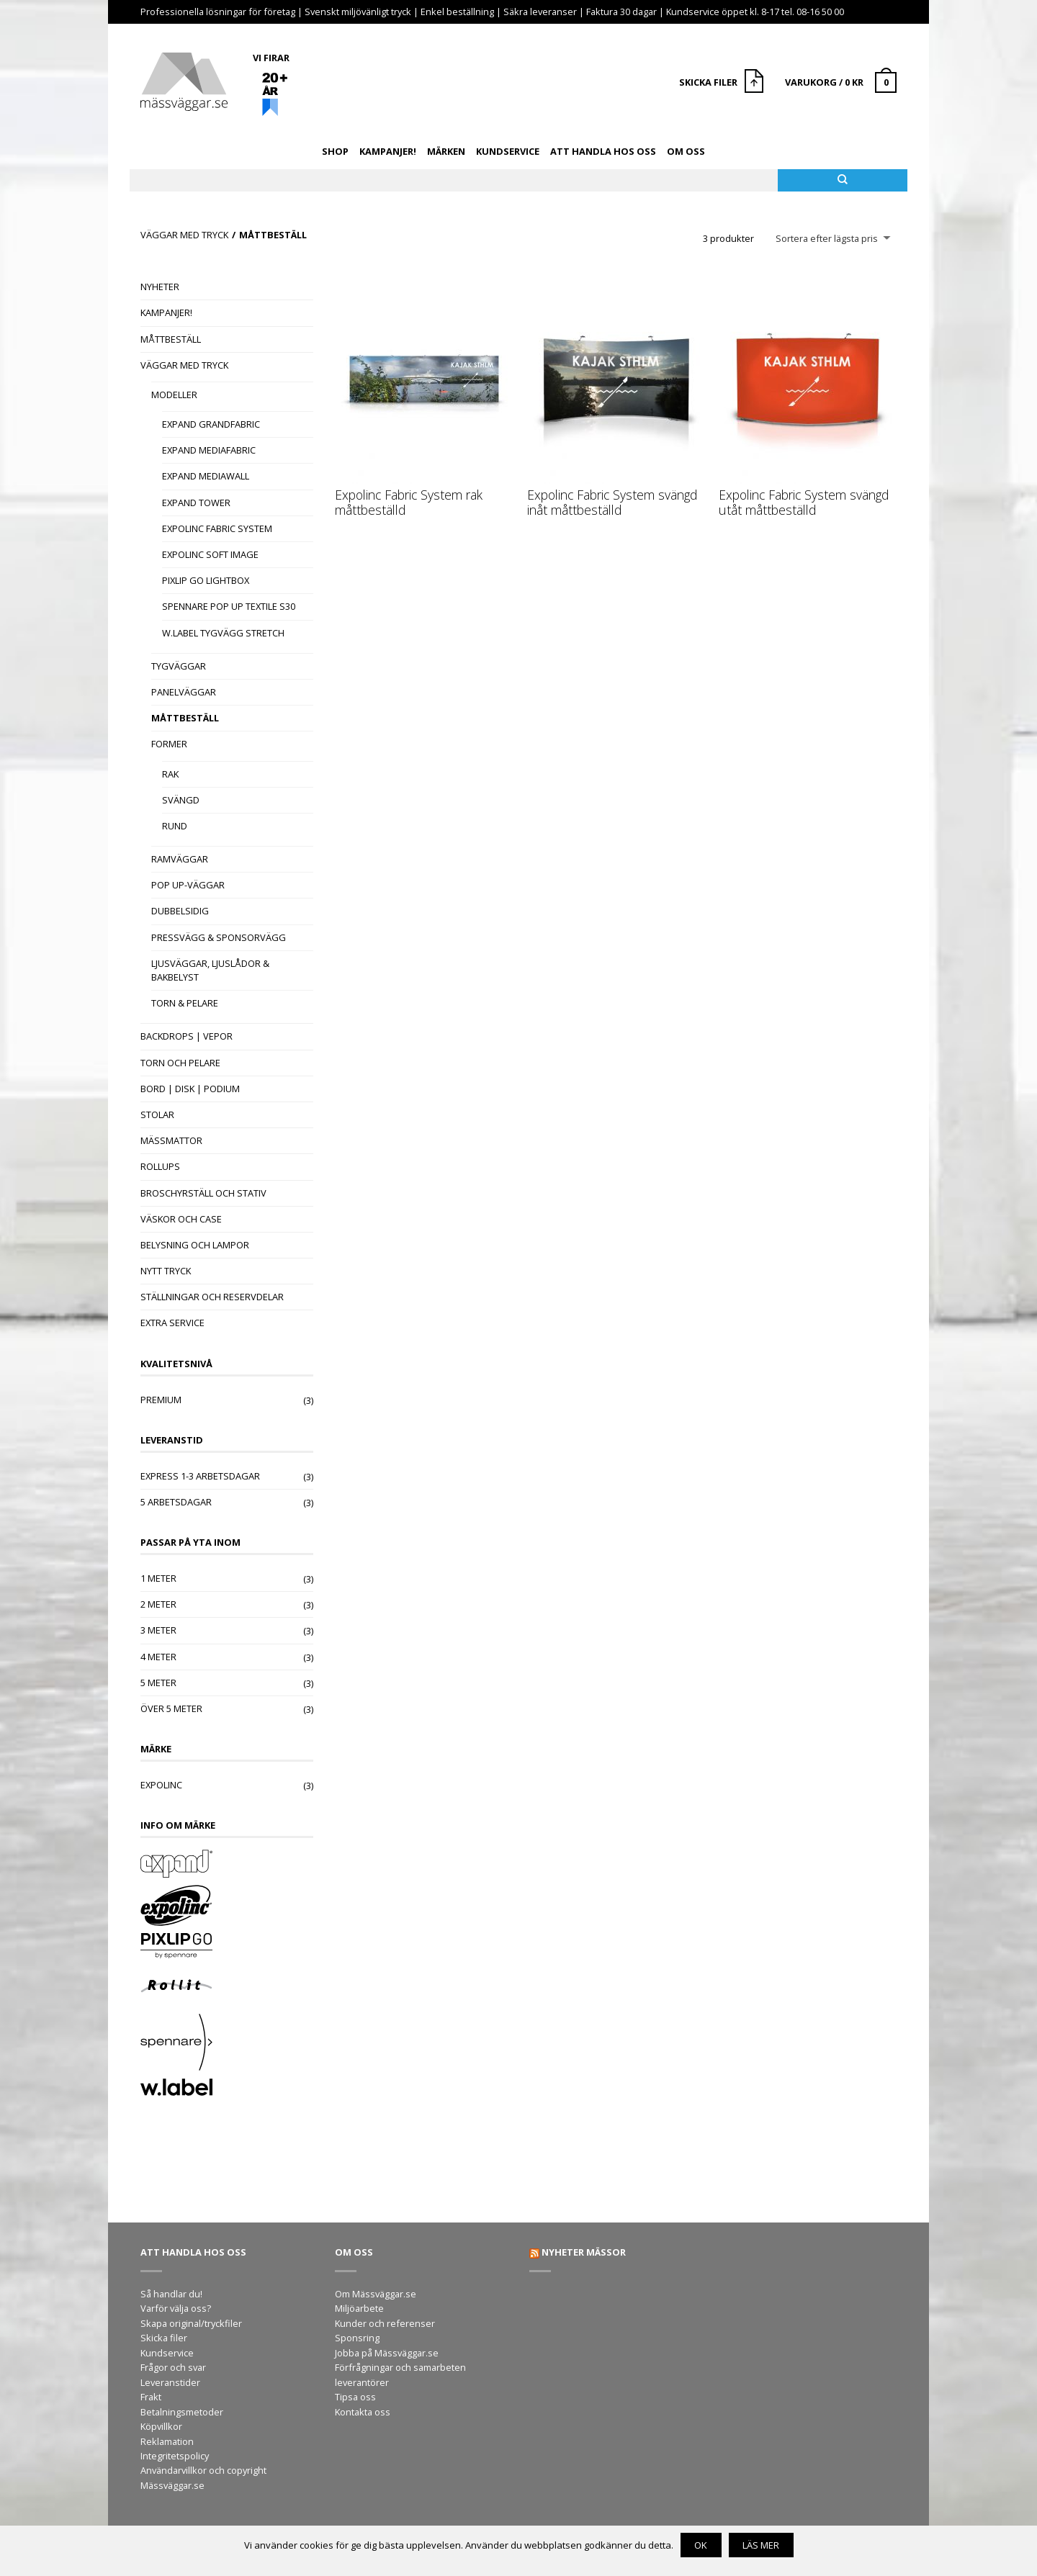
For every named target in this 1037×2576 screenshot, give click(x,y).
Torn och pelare (180, 1062)
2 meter (158, 1604)
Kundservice (507, 151)
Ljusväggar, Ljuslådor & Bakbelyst (210, 970)
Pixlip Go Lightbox (205, 580)
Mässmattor (171, 1140)
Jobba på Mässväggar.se (387, 2352)
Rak (170, 773)
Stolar (157, 1114)
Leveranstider (170, 2382)
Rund (174, 825)
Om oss (686, 151)
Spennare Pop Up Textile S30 (228, 606)
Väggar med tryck (184, 234)
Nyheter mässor (584, 2252)
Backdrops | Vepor (186, 1036)
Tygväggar (178, 665)
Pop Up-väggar (188, 884)
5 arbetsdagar (176, 1501)
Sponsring (357, 2337)
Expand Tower (196, 502)
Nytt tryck (165, 1270)
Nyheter (159, 286)
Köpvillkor (161, 2426)
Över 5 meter (171, 1708)
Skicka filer (163, 2337)
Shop (335, 151)
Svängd (180, 799)
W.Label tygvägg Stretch (223, 632)
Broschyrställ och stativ (203, 1192)
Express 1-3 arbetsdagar (200, 1475)
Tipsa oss (355, 2396)
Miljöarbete (359, 2308)
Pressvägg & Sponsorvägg (218, 937)
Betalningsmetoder (181, 2411)
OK (700, 2545)
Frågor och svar (173, 2367)
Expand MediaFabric (209, 449)
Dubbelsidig (180, 910)
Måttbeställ (170, 339)
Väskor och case (181, 1218)
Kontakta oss (362, 2411)
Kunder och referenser (385, 2323)
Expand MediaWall (205, 475)
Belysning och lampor (194, 1244)
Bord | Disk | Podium (190, 1088)
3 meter (158, 1629)
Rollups (160, 1166)
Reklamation (167, 2441)
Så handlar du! (171, 2293)
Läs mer (760, 2545)
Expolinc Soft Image (210, 554)
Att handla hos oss (603, 151)
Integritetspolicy (174, 2455)
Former (169, 743)
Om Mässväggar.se (375, 2293)
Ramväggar (179, 858)
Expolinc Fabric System (217, 528)
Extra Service (172, 1322)
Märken (446, 151)
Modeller (174, 394)
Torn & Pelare (184, 1002)
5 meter (158, 1682)
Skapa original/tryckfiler (191, 2323)
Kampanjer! (387, 151)
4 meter (158, 1656)
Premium (160, 1399)
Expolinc (161, 1784)
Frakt (150, 2396)
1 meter (158, 1578)
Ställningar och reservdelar (212, 1296)
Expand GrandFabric (211, 424)
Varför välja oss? (175, 2308)
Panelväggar (183, 691)
